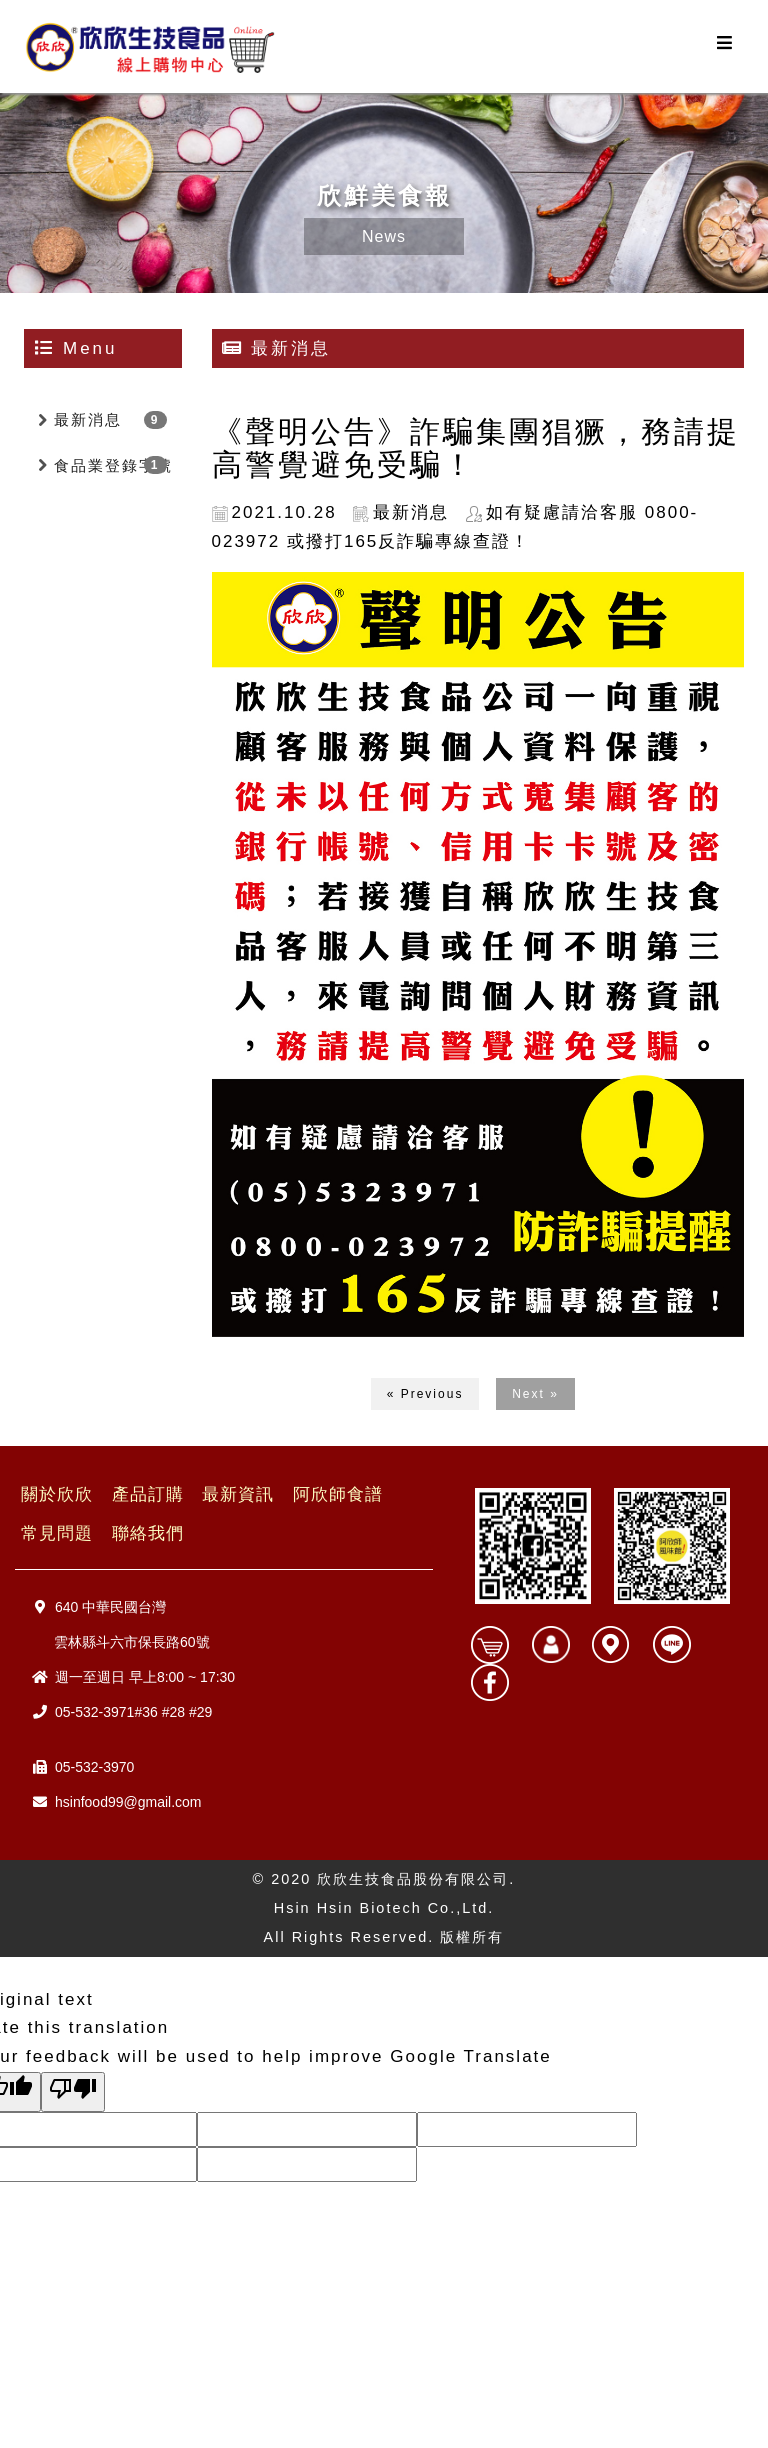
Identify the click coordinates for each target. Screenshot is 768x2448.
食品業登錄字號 (113, 465)
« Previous (425, 1394)
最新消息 (88, 419)
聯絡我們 (148, 1533)
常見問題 (57, 1533)
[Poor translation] (73, 2092)
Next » (535, 1394)
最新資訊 (238, 1494)
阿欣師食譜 (338, 1494)
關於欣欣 (57, 1494)
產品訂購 (148, 1494)
